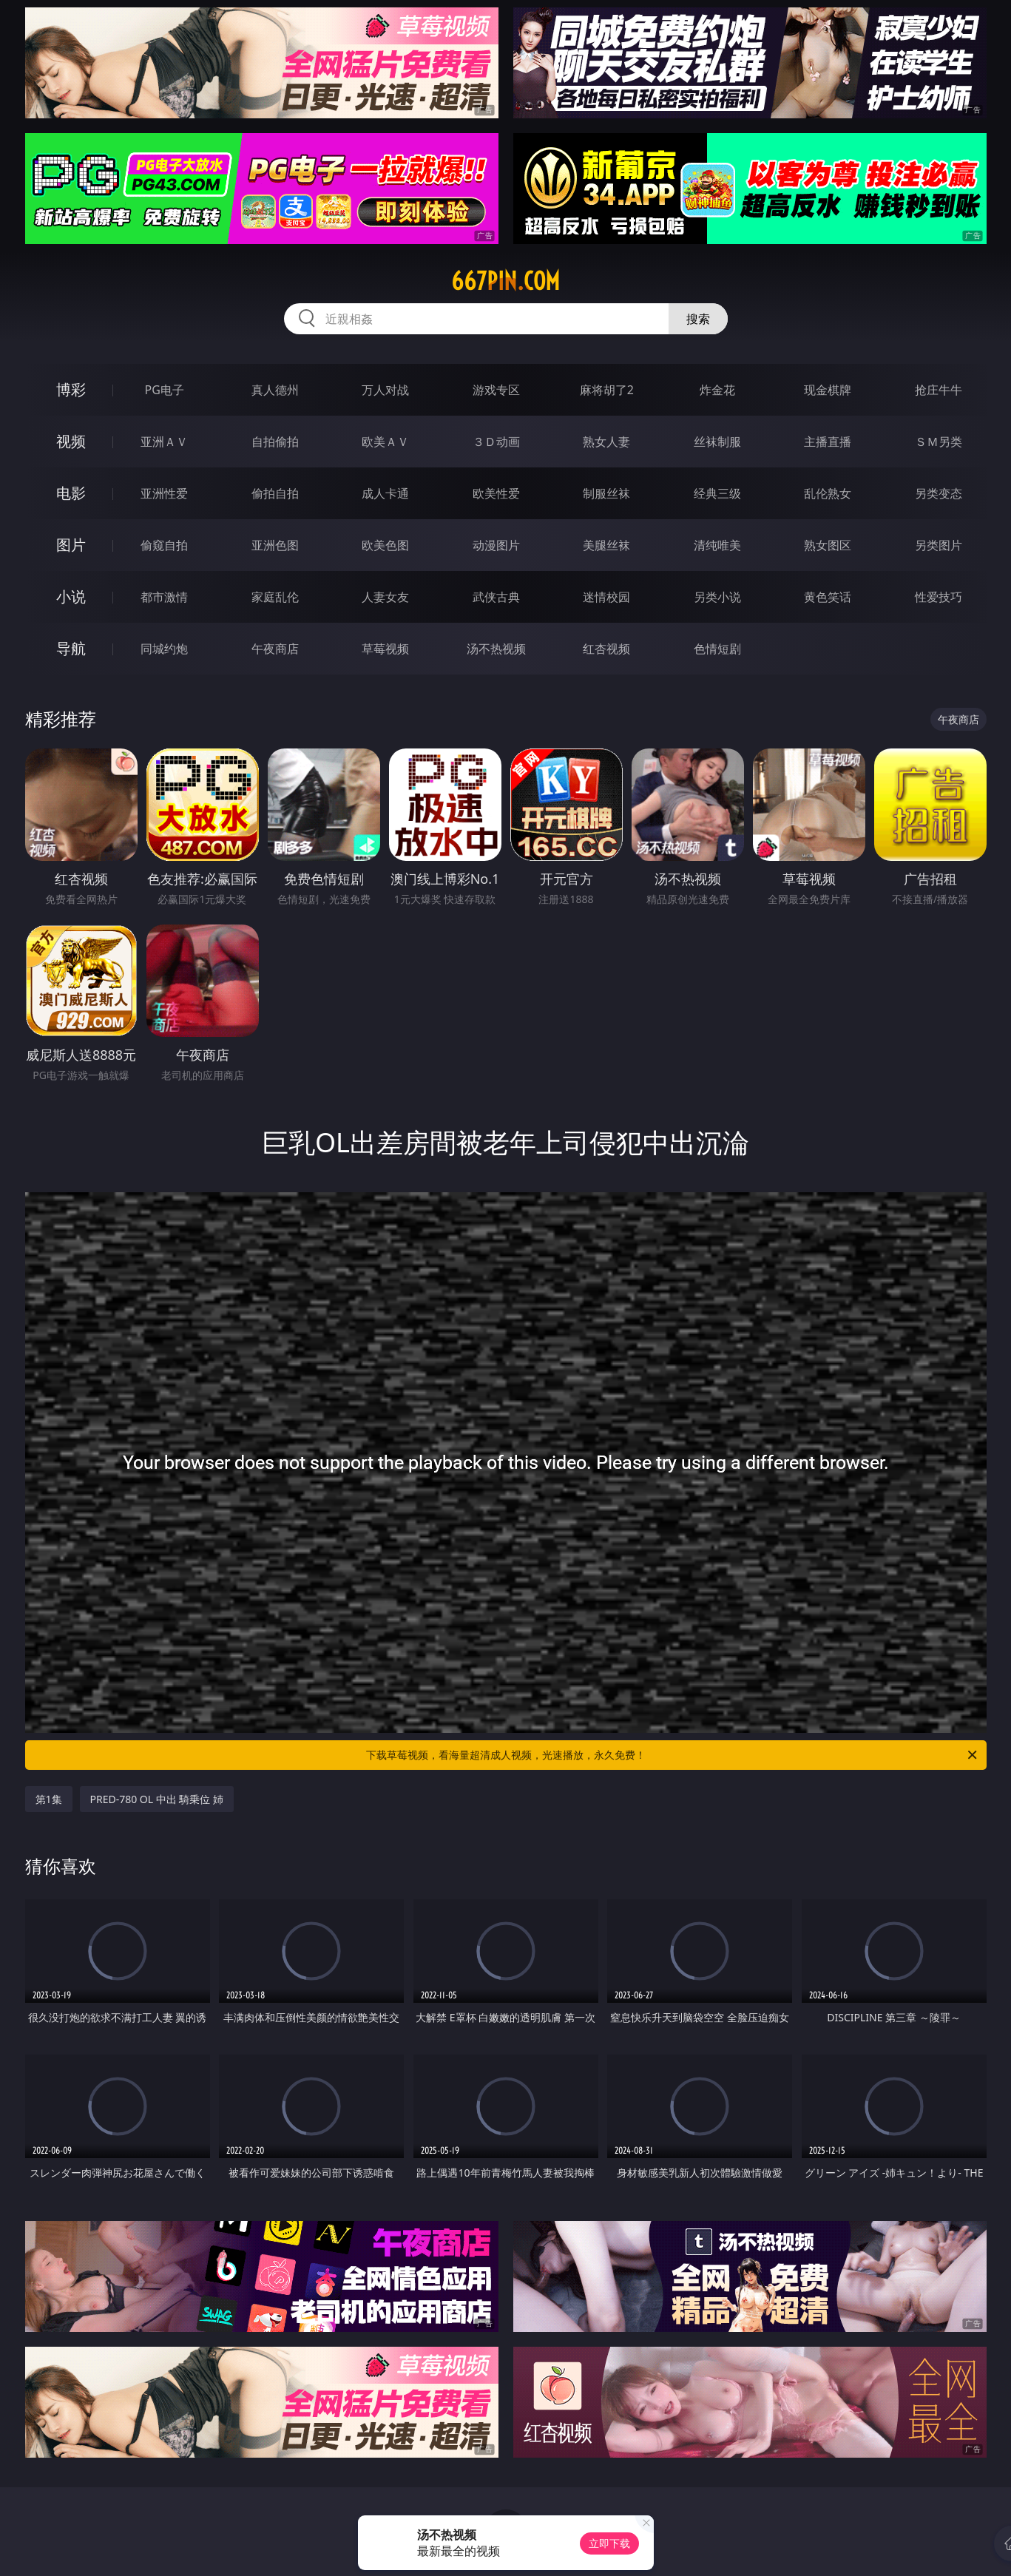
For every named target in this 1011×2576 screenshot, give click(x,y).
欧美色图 (385, 545)
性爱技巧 (938, 597)
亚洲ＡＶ (164, 441)
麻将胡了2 (607, 390)
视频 (71, 441)
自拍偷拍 (275, 441)
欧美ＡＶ (385, 441)
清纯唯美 (717, 545)
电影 (71, 493)
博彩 (71, 389)
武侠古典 (496, 597)
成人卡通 (385, 493)
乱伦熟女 (827, 493)
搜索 (698, 319)
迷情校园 (606, 597)
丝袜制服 (717, 441)
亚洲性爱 (164, 493)
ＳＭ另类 (938, 441)
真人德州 (275, 390)
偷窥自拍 (164, 545)
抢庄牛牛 (938, 390)
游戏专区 (496, 390)
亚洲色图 (275, 545)
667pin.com (505, 281)
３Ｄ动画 (496, 441)
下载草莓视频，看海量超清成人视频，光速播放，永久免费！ (672, 1755)
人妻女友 (385, 597)
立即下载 (609, 2543)
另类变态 (938, 493)
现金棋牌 (827, 390)
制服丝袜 (606, 493)
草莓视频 (385, 648)
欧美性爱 (496, 493)
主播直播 (827, 441)
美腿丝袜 (606, 545)
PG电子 (164, 390)
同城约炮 (164, 648)
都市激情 (164, 597)
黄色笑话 (827, 597)
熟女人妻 (606, 441)
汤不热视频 (496, 648)
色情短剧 (717, 648)
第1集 (48, 1799)
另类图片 (938, 545)
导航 (71, 648)
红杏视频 (606, 648)
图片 (71, 545)
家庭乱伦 (275, 597)
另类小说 (717, 597)
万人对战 (385, 390)
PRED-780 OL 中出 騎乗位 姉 (157, 1799)
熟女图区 (827, 545)
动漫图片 (496, 545)
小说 (71, 596)
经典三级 (717, 493)
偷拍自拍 (275, 493)
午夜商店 (275, 648)
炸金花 (717, 390)
